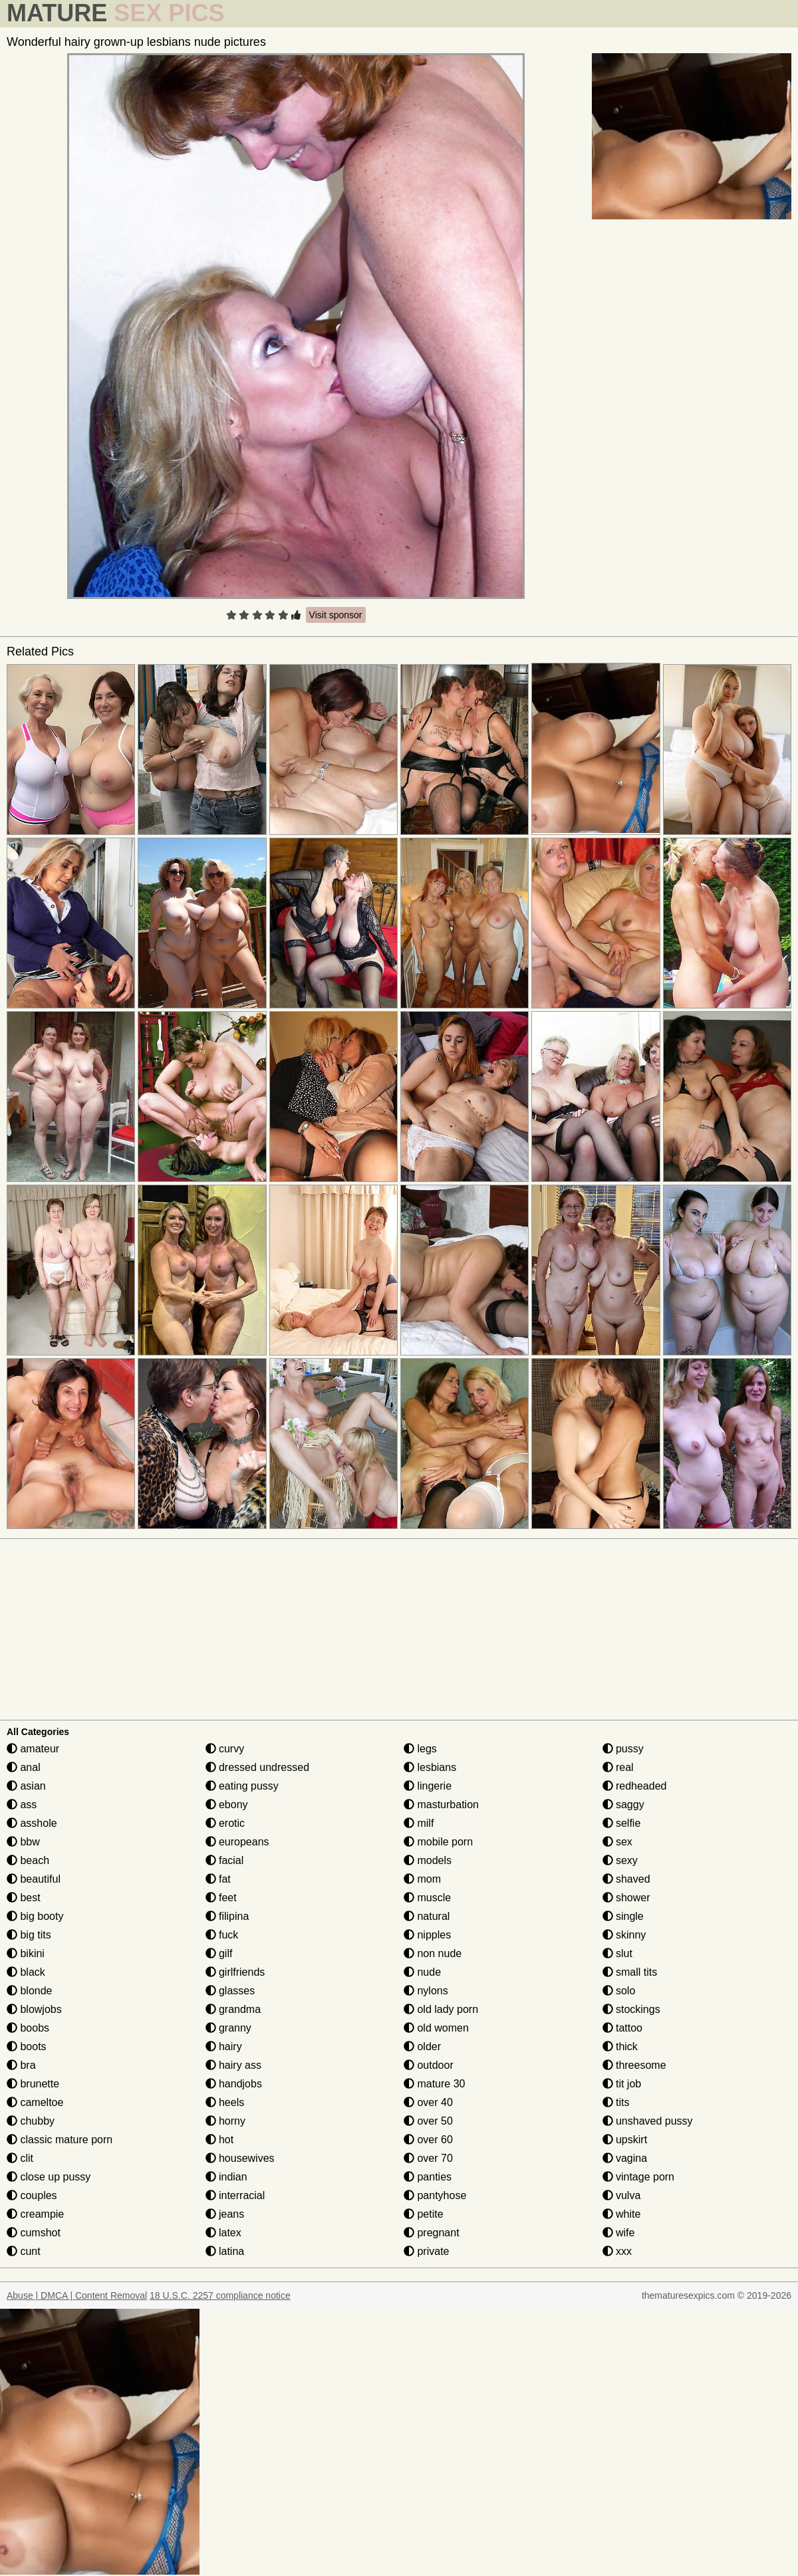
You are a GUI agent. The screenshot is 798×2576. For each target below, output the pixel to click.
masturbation (441, 1804)
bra (21, 2065)
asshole (32, 1823)
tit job (622, 2083)
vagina (625, 2158)
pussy (623, 1748)
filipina (227, 1916)
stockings (631, 2009)
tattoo (622, 2028)
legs (420, 1748)
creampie (35, 2214)
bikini (26, 1953)
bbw (23, 1841)
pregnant (432, 2232)
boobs (28, 2028)
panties (428, 2176)
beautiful (34, 1879)
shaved (626, 1879)
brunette (33, 2083)
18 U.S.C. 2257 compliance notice (220, 2295)
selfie (621, 1823)
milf (419, 1823)
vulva (621, 2195)
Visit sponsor (335, 615)
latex (223, 2232)
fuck (222, 1934)
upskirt (625, 2139)
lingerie (428, 1786)
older (422, 2046)
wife (618, 2232)
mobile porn (438, 1841)
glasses (230, 1990)
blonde (30, 1990)
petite (424, 2214)
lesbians (430, 1767)
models (428, 1860)
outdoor (429, 2065)
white (621, 2214)
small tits (630, 1972)
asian (26, 1786)
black (26, 1972)
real (618, 1767)
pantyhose (435, 2195)
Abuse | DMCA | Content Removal (77, 2295)
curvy (225, 1748)
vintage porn (638, 2176)
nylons (426, 1990)
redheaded (634, 1786)
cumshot (34, 2232)
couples (32, 2195)
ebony (226, 1804)
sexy (620, 1860)
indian (226, 2176)
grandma (233, 2009)
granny (228, 2028)
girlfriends (235, 1972)
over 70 (428, 2158)
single (623, 1916)
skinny (624, 1934)
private (426, 2251)
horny (225, 2121)
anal (24, 1767)
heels (225, 2102)
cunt (24, 2251)
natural (427, 1916)
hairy (223, 2046)
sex (617, 1841)
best (24, 1897)
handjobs (233, 2083)
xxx (617, 2251)
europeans (237, 1841)
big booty (35, 1916)
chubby (31, 2121)
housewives (240, 2158)
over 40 (428, 2102)
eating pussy (242, 1786)
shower (626, 1897)
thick (620, 2046)
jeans (225, 2214)
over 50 (428, 2121)
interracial (235, 2195)
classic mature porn (59, 2139)
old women (436, 2028)
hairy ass (233, 2065)
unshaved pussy (647, 2121)
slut (617, 1953)
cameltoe (35, 2102)
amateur (33, 1748)
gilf (219, 1953)
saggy (623, 1804)
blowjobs (34, 2009)
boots (27, 2046)
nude (422, 1972)
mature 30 (434, 2083)
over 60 (428, 2139)
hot (219, 2139)
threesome (634, 2065)
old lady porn (441, 2009)
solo (619, 1990)
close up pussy (48, 2176)
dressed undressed (257, 1767)
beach (28, 1860)
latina (225, 2251)
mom (422, 1879)
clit (20, 2158)
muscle (427, 1897)
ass (22, 1804)
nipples (427, 1934)
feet (221, 1897)
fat (218, 1879)
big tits (29, 1934)
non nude (433, 1953)
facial (224, 1860)
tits (616, 2102)
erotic (225, 1823)
